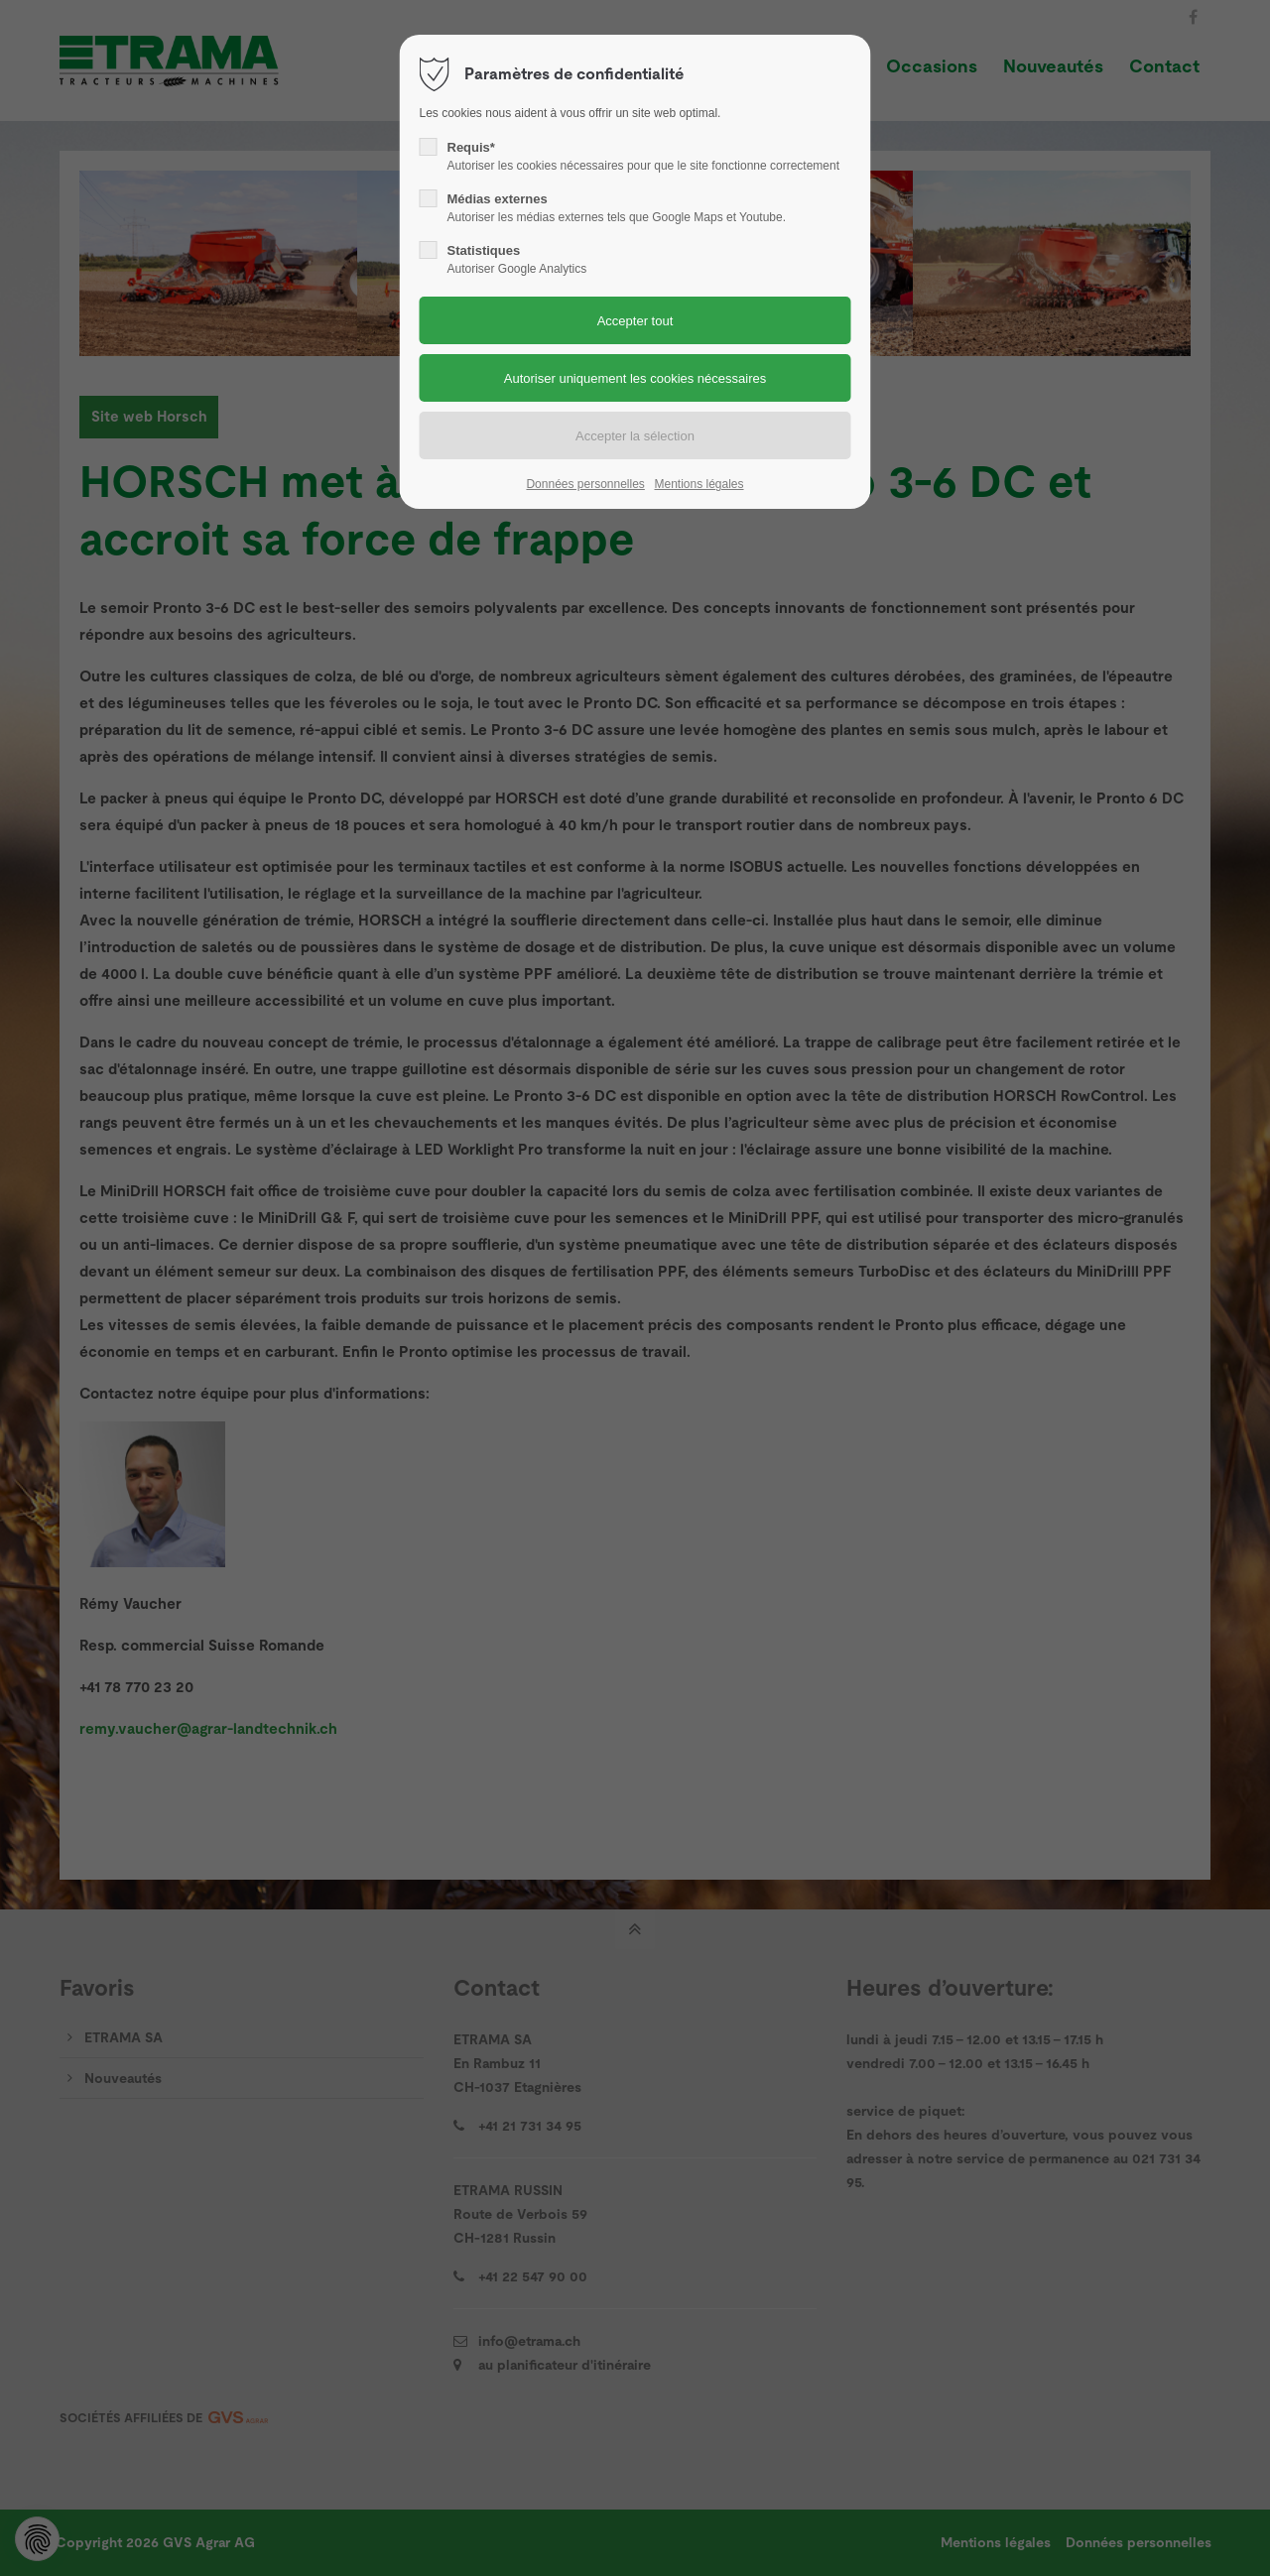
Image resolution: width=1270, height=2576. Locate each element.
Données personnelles (585, 484)
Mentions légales (698, 484)
